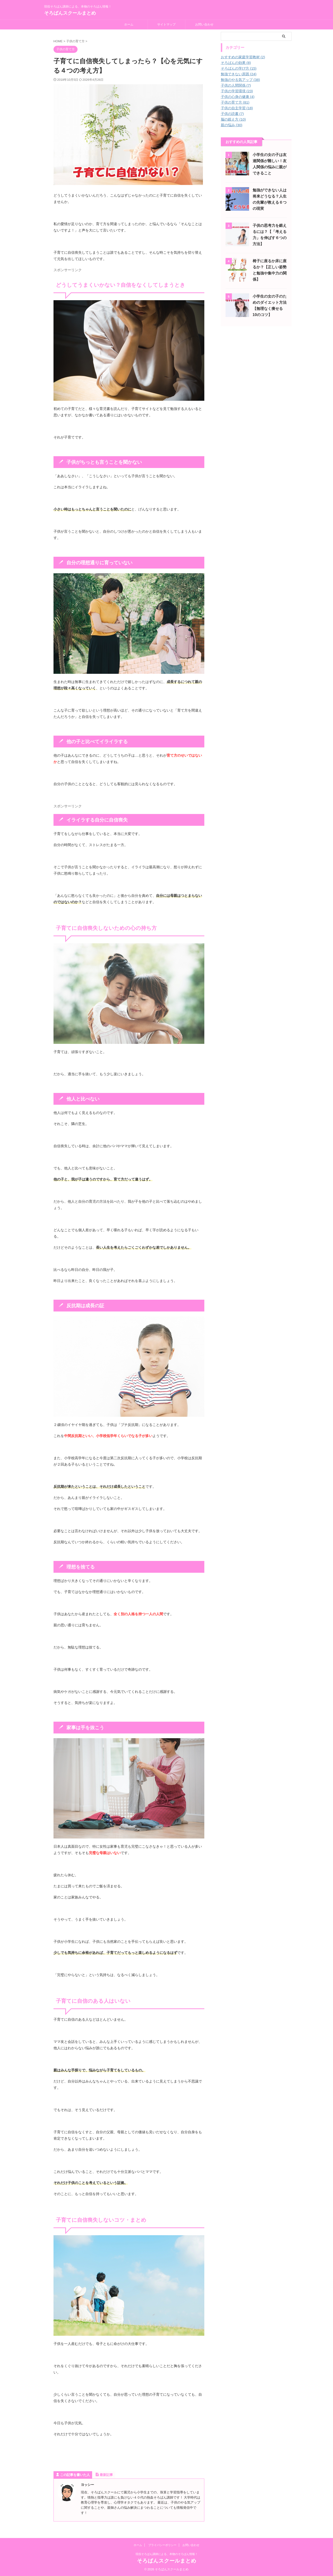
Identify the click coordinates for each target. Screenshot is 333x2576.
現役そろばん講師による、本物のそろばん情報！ (167, 2554)
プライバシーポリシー (162, 2545)
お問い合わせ (204, 24)
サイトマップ (166, 24)
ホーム (128, 24)
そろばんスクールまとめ (70, 13)
